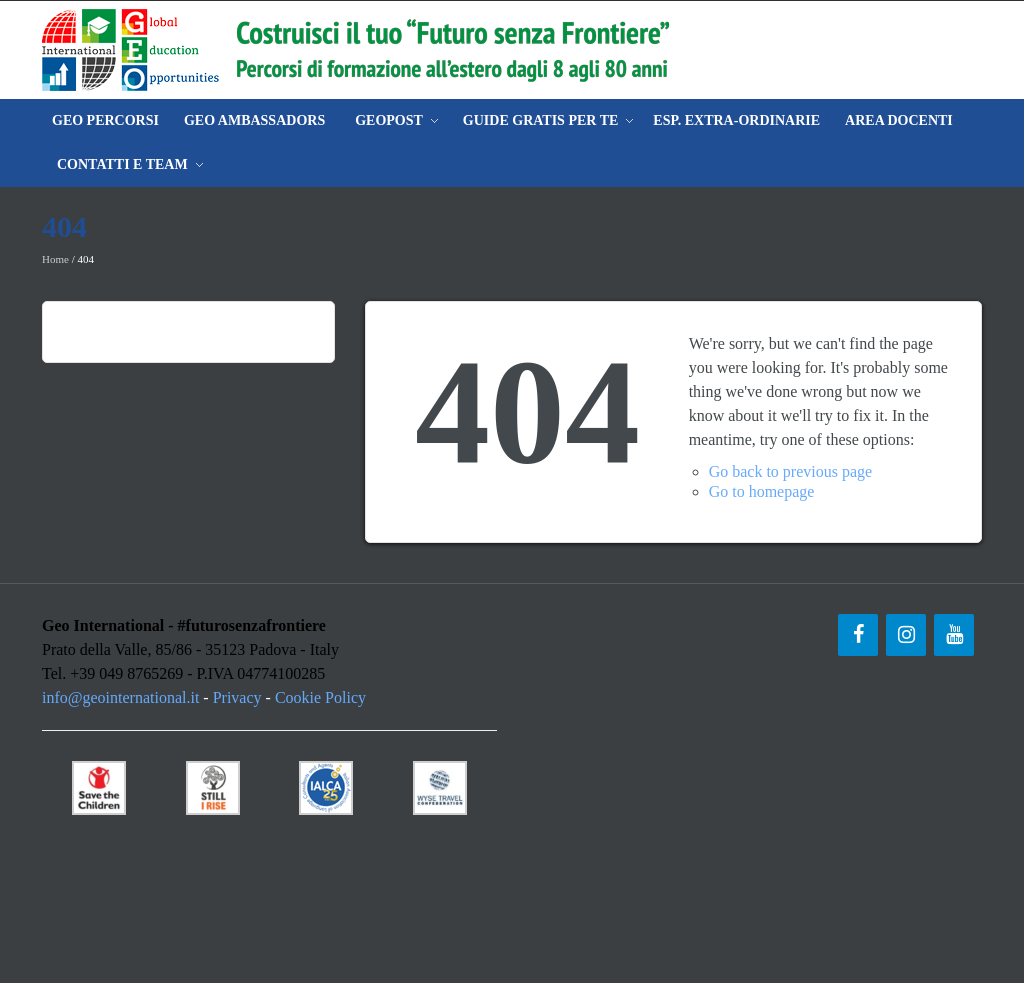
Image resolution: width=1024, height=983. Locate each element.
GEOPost (389, 120)
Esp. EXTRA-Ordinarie (736, 120)
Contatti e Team (122, 164)
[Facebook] (858, 635)
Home (55, 259)
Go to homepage (762, 491)
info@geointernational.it (120, 697)
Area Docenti (899, 120)
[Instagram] (906, 635)
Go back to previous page (791, 471)
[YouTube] (954, 635)
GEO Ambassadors (254, 120)
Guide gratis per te (540, 120)
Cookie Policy (320, 697)
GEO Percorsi (105, 120)
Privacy (237, 697)
